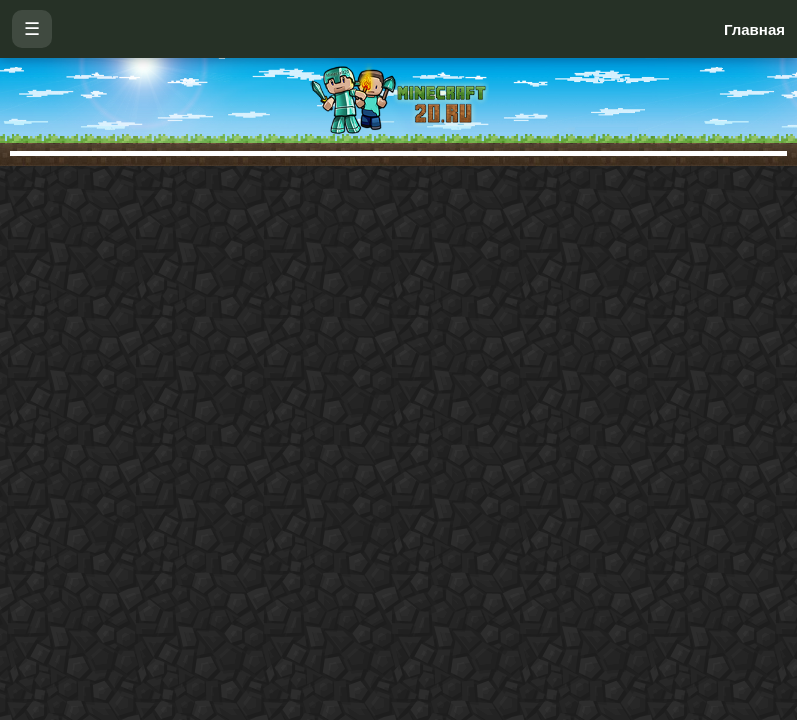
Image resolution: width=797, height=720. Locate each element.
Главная (754, 29)
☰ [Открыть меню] (32, 29)
